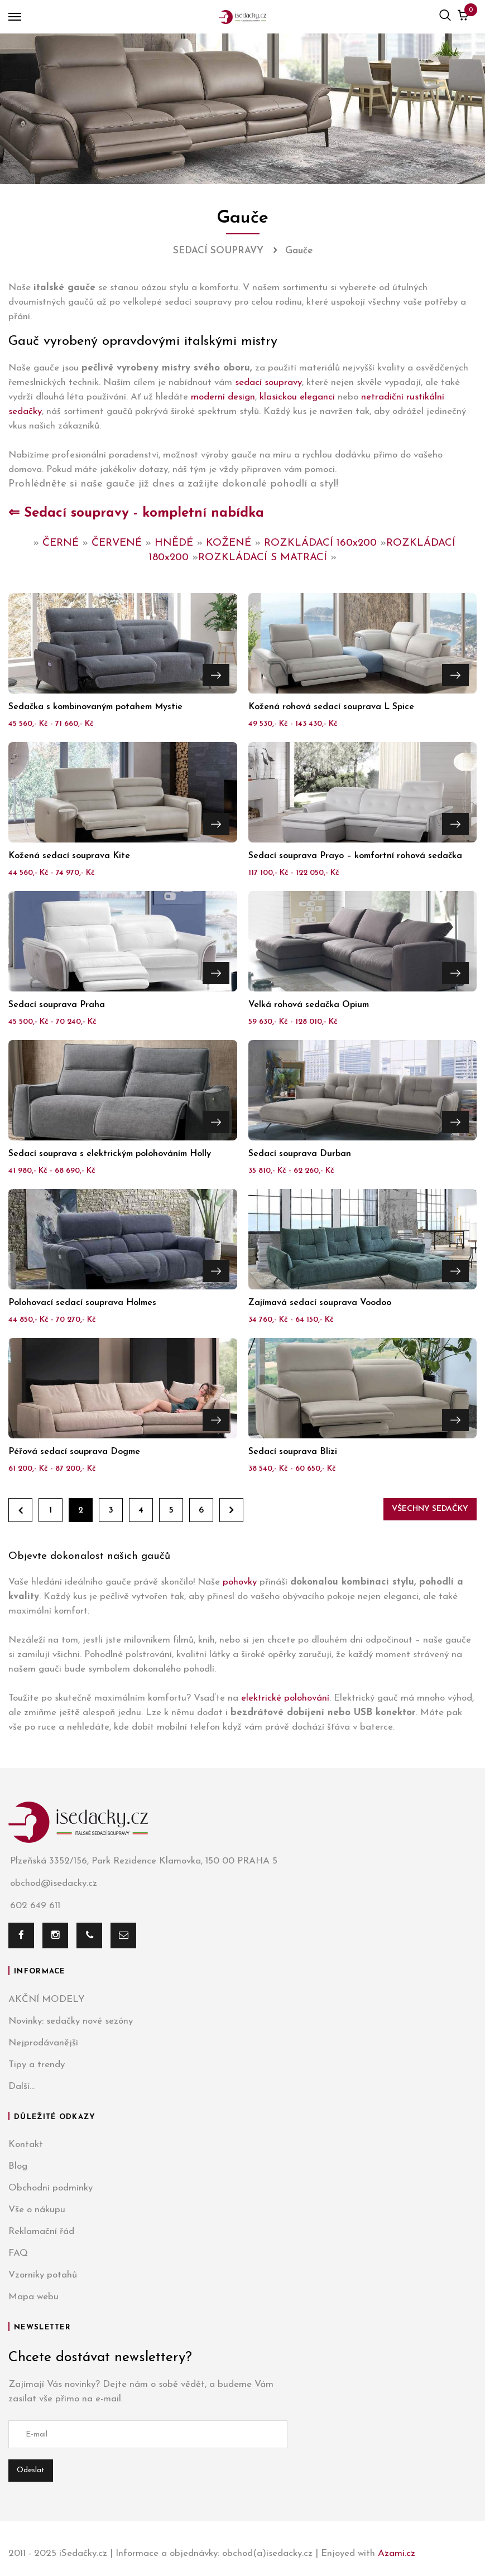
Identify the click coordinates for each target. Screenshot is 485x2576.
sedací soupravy (268, 382)
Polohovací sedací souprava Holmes (82, 1302)
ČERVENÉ (117, 543)
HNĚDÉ (174, 543)
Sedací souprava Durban (299, 1153)
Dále (231, 1510)
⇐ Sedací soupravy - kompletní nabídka (136, 513)
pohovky (240, 1582)
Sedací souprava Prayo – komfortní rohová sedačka (355, 855)
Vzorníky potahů (42, 2275)
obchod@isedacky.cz (52, 1883)
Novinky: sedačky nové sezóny (70, 2021)
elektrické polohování (285, 1698)
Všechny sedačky (430, 1509)
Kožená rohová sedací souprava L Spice (331, 706)
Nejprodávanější (43, 2043)
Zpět (20, 1510)
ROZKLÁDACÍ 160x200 (320, 543)
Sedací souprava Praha (56, 1004)
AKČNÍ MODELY (46, 1999)
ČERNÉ (60, 543)
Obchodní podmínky (50, 2188)
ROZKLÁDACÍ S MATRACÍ (262, 557)
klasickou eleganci (297, 397)
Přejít (216, 674)
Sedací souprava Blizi (292, 1451)
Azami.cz (396, 2553)
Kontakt (25, 2144)
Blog (17, 2166)
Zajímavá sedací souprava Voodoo (319, 1302)
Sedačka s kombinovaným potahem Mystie (95, 706)
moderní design (223, 397)
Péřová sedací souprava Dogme (74, 1451)
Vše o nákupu (36, 2209)
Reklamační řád (41, 2231)
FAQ (18, 2253)
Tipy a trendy (36, 2064)
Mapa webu (33, 2296)
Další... (21, 2086)
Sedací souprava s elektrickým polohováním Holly (109, 1153)
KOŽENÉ (228, 543)
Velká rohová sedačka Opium (308, 1004)
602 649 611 (34, 1905)
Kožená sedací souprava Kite (69, 855)
